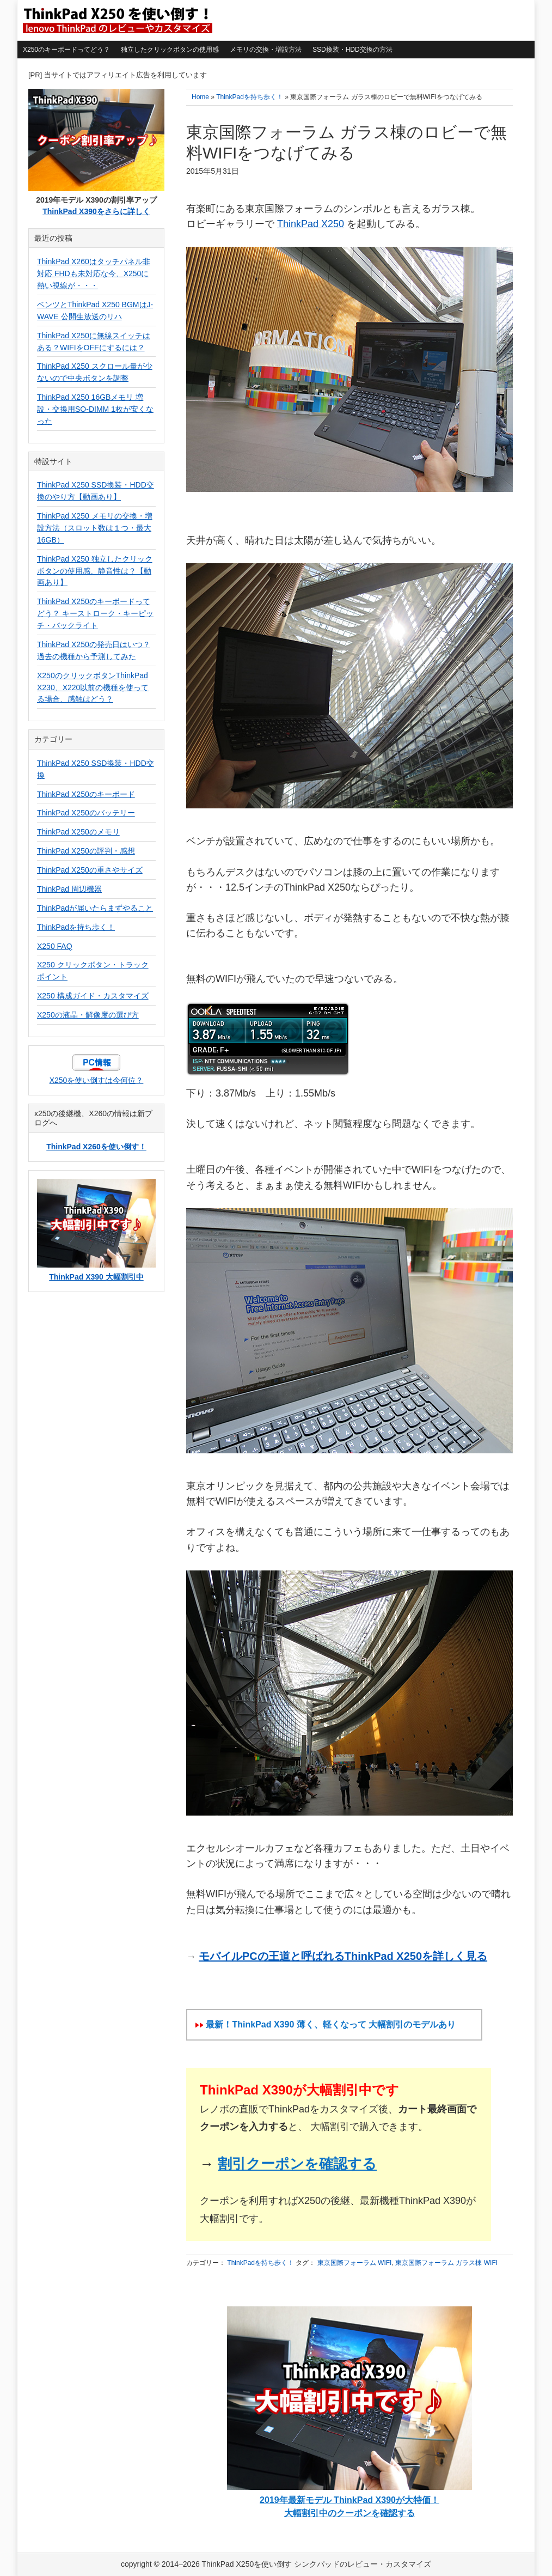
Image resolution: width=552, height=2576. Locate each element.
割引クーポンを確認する (297, 2163)
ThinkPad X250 (310, 223)
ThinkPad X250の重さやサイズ (90, 870)
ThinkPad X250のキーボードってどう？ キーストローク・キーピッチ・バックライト (95, 613)
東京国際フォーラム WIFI (354, 2263)
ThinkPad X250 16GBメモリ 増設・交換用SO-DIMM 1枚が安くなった (95, 409)
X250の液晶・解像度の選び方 (88, 1014)
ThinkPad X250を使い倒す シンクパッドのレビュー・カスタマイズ (116, 20)
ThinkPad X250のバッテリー (86, 812)
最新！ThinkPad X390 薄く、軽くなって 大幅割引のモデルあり (331, 2024)
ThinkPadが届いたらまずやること (95, 908)
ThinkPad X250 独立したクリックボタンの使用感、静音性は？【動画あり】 (94, 571)
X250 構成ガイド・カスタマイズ (93, 995)
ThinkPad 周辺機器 (69, 889)
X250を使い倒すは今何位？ (97, 1080)
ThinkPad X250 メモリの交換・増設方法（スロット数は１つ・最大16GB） (94, 527)
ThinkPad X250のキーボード (86, 794)
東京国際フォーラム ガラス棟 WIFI (446, 2263)
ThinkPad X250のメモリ (78, 831)
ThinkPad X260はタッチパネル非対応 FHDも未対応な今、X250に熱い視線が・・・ (93, 273)
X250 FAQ (54, 946)
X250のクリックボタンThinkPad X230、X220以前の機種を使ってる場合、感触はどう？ (93, 687)
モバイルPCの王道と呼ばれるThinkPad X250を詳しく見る (343, 1956)
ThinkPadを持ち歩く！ (260, 2263)
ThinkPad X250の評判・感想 (86, 851)
